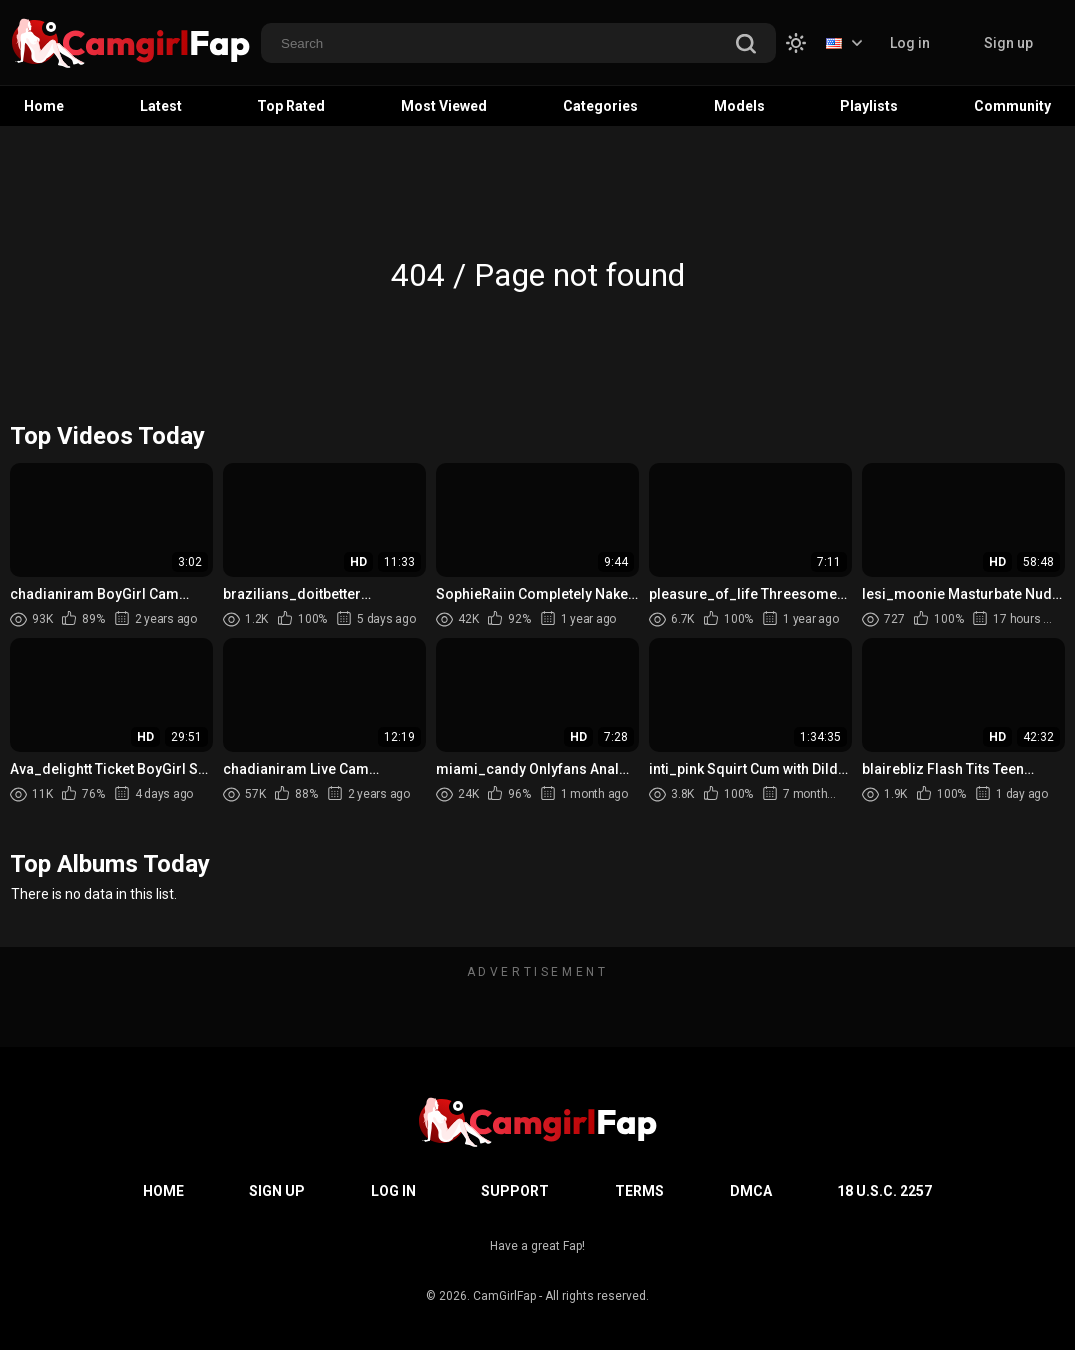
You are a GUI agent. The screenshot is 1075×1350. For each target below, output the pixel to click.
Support (515, 1191)
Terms (639, 1191)
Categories (600, 106)
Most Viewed (444, 106)
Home (44, 106)
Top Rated (291, 106)
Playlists (869, 106)
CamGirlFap (504, 1296)
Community (1012, 106)
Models (739, 106)
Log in (910, 43)
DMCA (751, 1191)
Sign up (1008, 43)
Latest (161, 106)
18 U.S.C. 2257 (884, 1191)
